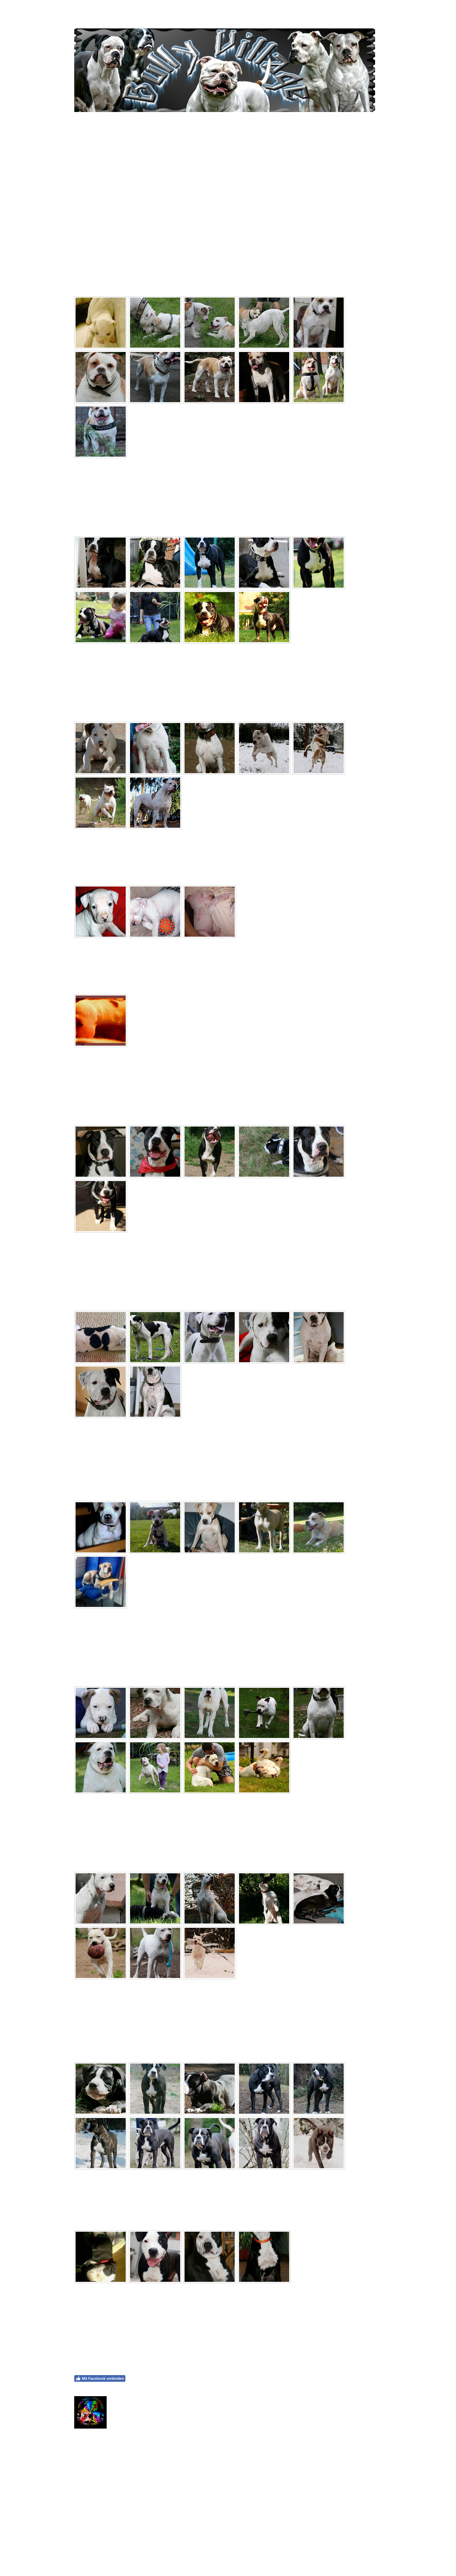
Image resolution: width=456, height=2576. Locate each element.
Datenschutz (106, 2550)
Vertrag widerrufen (160, 2550)
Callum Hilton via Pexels (259, 2500)
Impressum (82, 2550)
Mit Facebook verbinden (100, 2378)
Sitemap (127, 2550)
